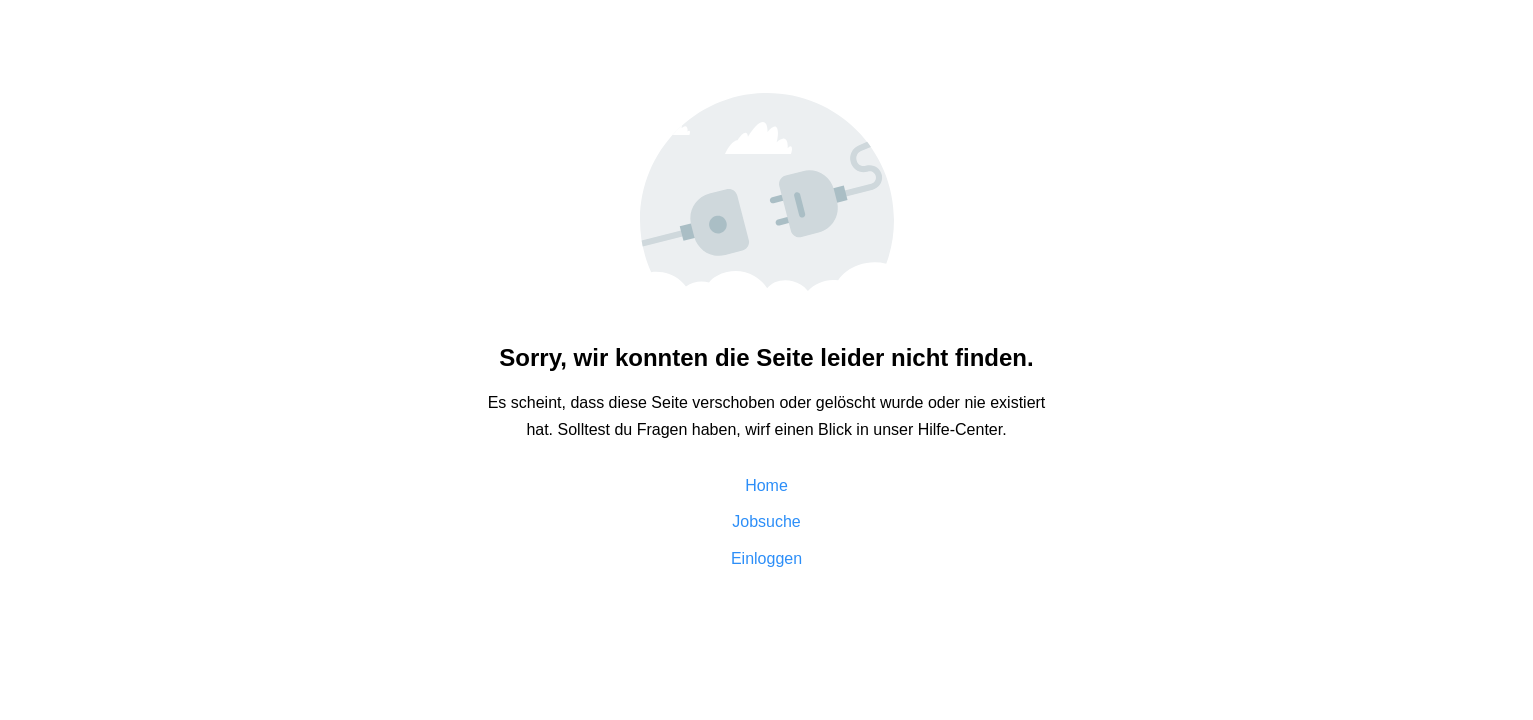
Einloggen (766, 558)
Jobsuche (766, 521)
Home (766, 485)
